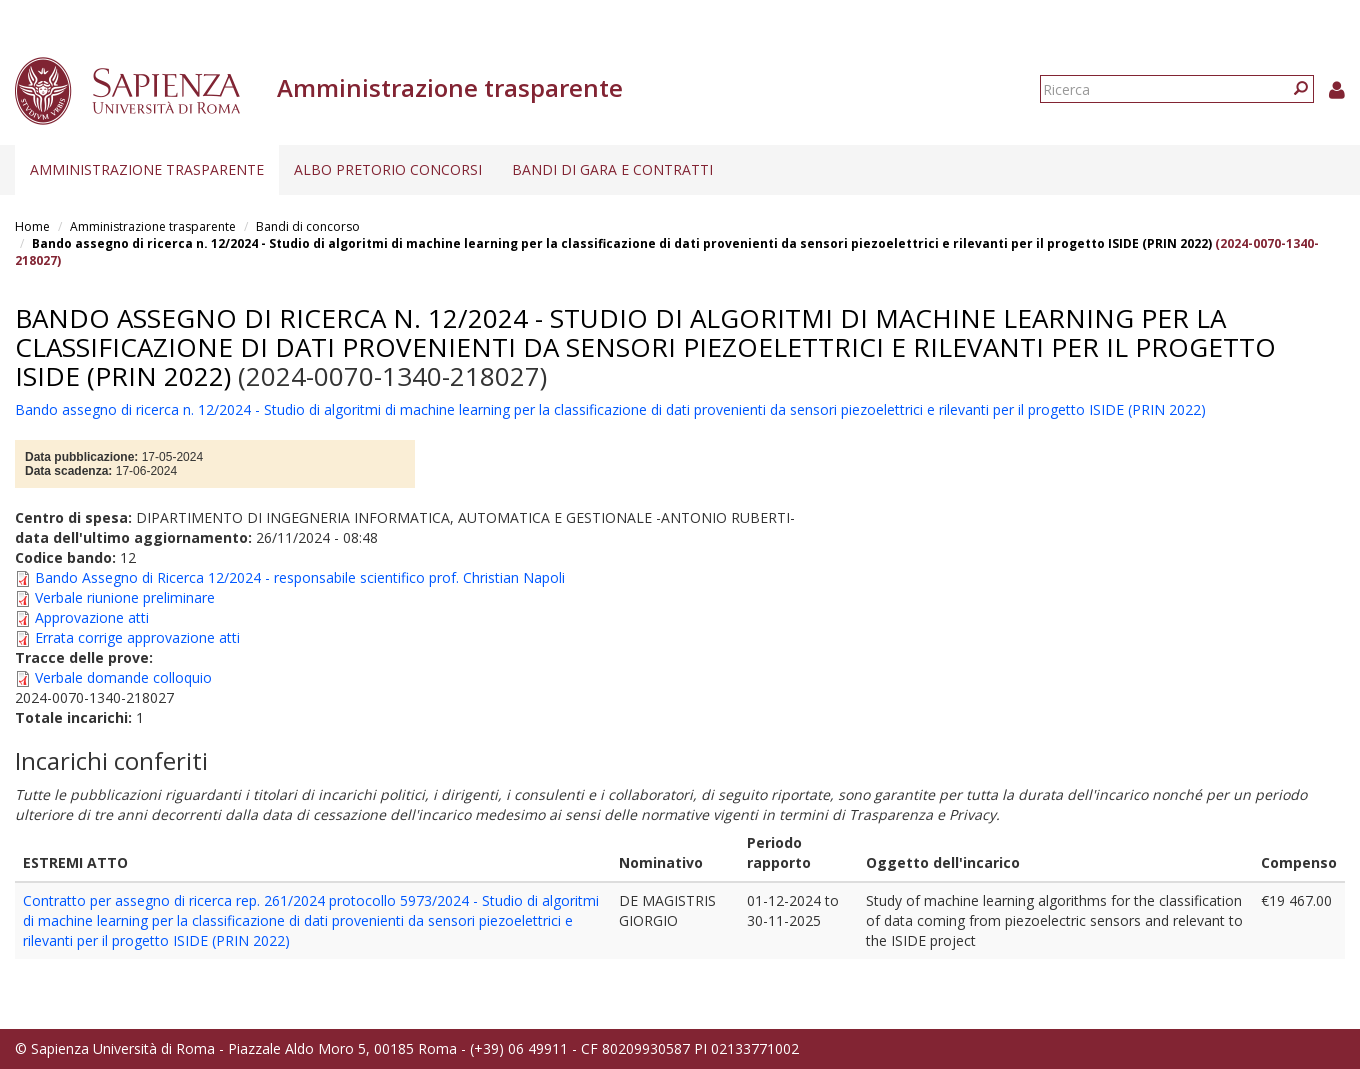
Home (32, 226)
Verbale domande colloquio (123, 677)
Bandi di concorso (308, 226)
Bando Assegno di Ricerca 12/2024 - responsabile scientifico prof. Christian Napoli (300, 577)
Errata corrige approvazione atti (137, 637)
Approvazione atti (92, 617)
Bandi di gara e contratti (612, 169)
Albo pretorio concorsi (388, 169)
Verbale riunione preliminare (125, 597)
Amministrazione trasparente (147, 169)
